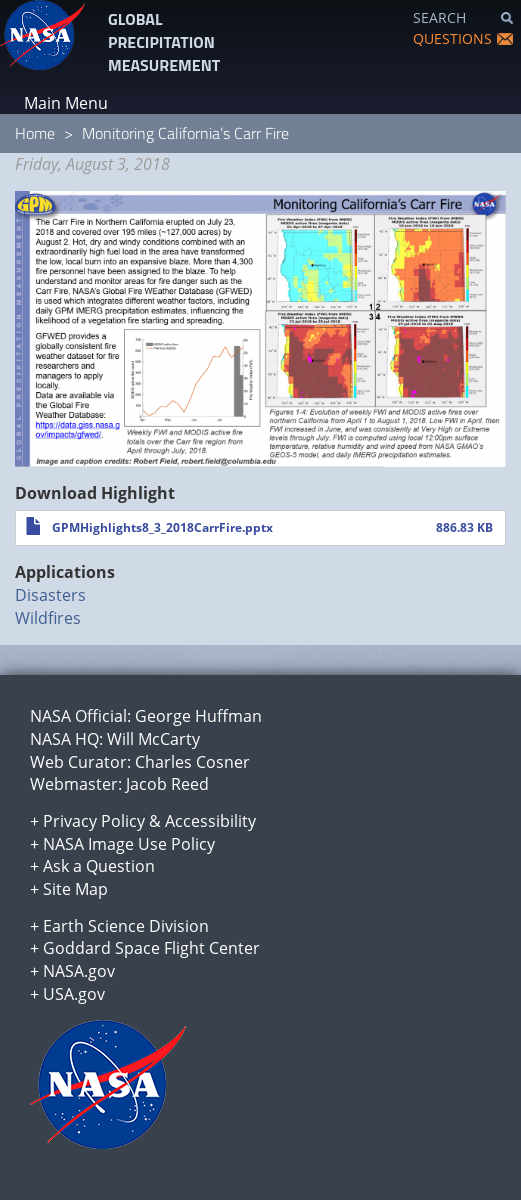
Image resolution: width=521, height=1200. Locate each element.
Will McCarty (153, 739)
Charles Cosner (192, 762)
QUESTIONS (452, 38)
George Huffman (198, 716)
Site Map (75, 889)
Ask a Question (99, 866)
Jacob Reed (167, 784)
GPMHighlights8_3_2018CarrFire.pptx (162, 527)
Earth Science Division (126, 926)
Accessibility (210, 821)
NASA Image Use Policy (129, 844)
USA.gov (74, 994)
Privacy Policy (94, 821)
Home (35, 133)
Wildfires (48, 618)
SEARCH (439, 17)
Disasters (50, 595)
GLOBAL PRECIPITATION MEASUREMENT (164, 42)
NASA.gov (79, 971)
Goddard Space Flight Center (151, 948)
